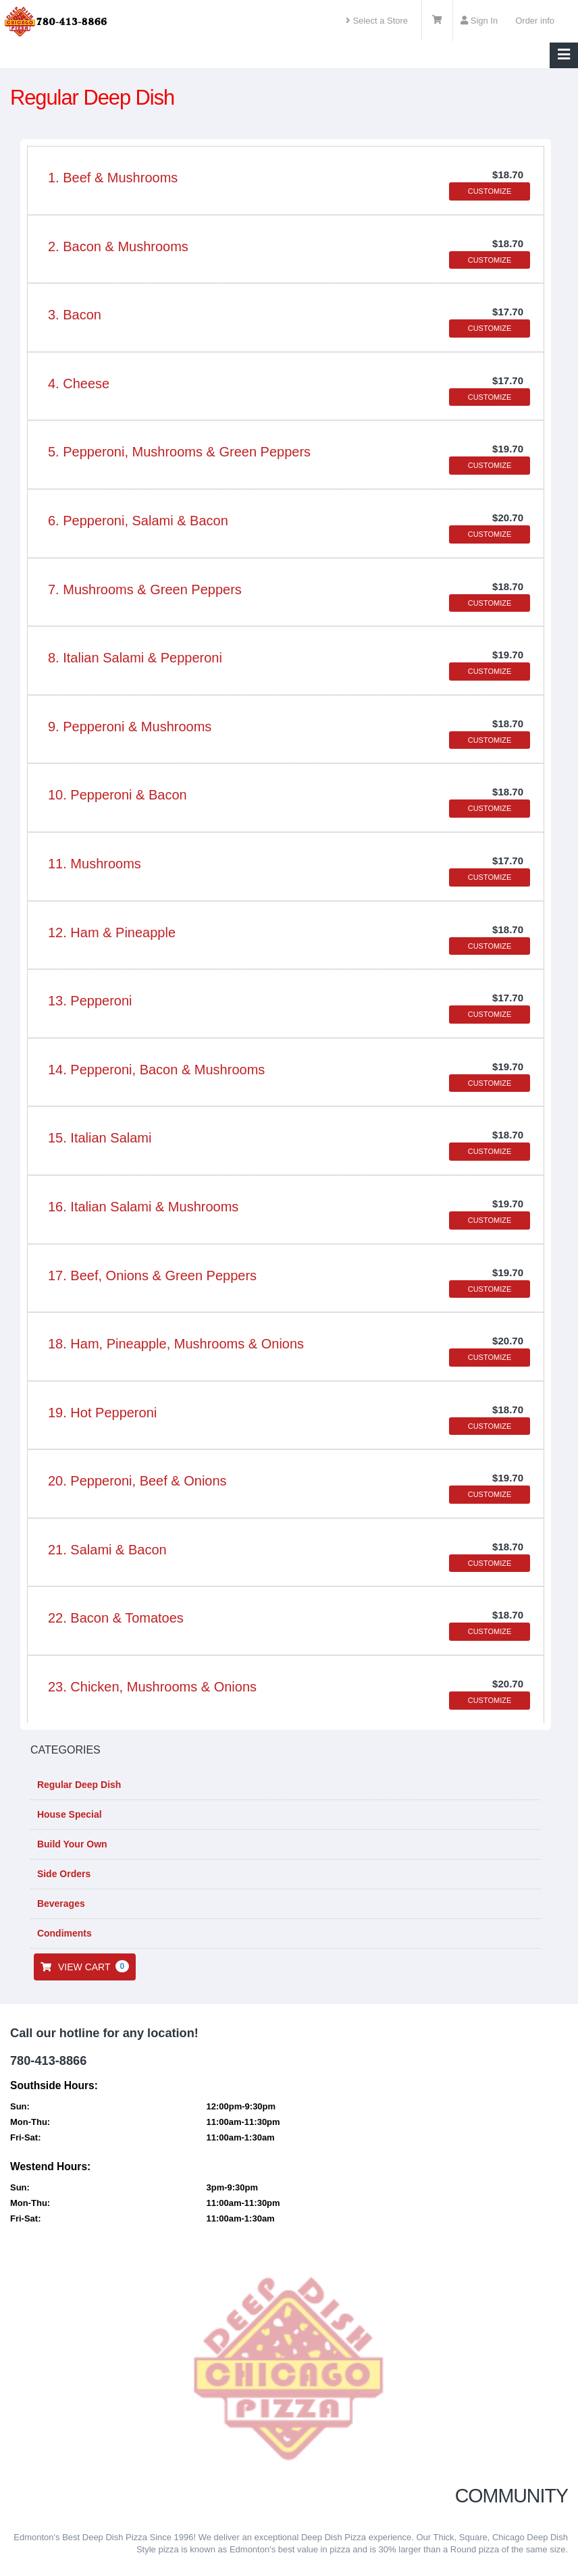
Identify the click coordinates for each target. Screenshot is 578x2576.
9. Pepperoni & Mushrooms (129, 726)
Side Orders (62, 1873)
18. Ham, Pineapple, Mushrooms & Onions (176, 1343)
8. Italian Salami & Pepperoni (135, 657)
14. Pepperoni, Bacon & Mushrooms (156, 1069)
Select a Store (377, 21)
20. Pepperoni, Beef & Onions (137, 1480)
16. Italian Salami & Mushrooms (143, 1206)
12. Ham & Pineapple (112, 932)
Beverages (59, 1903)
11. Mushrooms (94, 863)
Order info (534, 21)
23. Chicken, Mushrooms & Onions (152, 1686)
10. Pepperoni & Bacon (117, 794)
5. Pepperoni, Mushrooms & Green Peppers (179, 451)
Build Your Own (70, 1844)
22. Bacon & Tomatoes (116, 1617)
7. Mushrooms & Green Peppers (145, 589)
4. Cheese (78, 383)
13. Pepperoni (90, 1000)
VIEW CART (85, 1966)
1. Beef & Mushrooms (113, 177)
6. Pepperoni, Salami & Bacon (138, 520)
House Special (68, 1814)
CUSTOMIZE (490, 191)
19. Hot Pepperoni (102, 1412)
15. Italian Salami (99, 1137)
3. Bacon (74, 314)
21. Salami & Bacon (107, 1549)
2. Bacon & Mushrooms (118, 246)
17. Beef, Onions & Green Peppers (152, 1275)
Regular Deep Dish (77, 1784)
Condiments (63, 1933)
